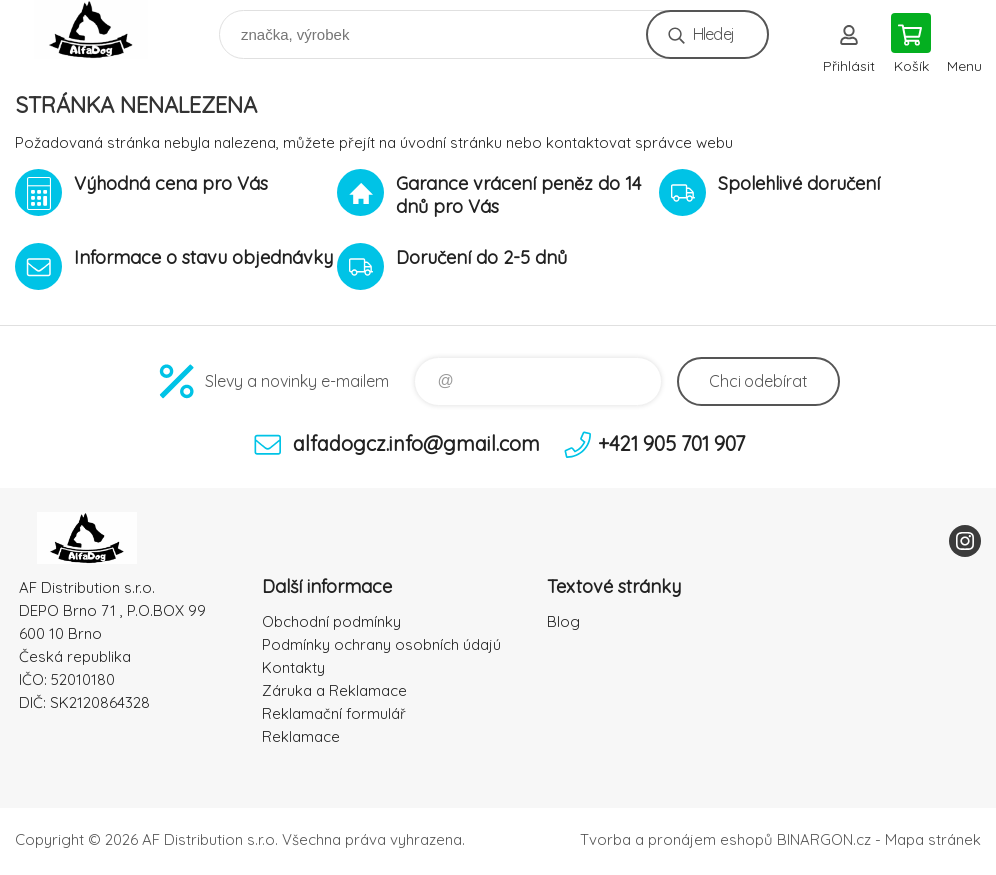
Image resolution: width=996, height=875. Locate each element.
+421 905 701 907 (671, 443)
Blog (563, 621)
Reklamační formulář (334, 713)
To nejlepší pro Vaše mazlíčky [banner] (103, 29)
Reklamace (301, 736)
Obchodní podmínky (331, 621)
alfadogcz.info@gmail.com (416, 443)
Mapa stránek (933, 839)
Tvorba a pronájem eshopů (676, 839)
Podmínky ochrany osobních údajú (381, 644)
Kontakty (293, 667)
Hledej (713, 34)
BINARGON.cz (824, 839)
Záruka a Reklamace (334, 690)
